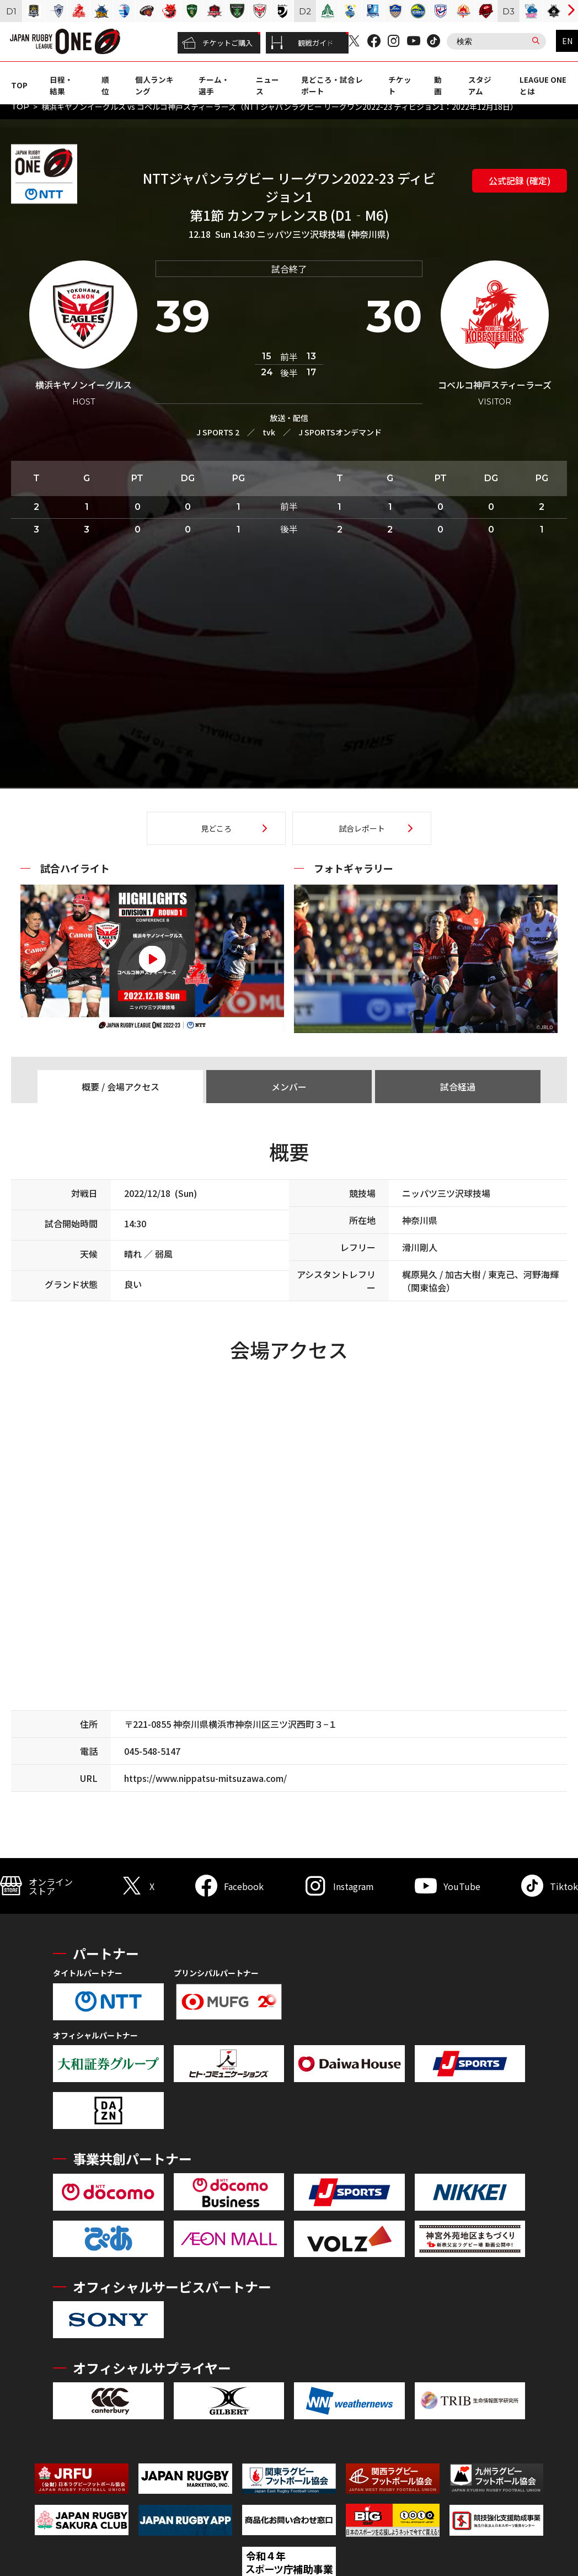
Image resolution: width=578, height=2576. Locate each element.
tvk (269, 432)
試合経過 (457, 1086)
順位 (105, 85)
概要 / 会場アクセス (120, 1086)
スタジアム (479, 85)
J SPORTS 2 (217, 432)
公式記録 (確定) (519, 180)
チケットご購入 (217, 43)
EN (567, 40)
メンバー (289, 1086)
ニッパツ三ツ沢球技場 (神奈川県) (323, 234)
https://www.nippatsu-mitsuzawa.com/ (205, 1778)
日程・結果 (61, 85)
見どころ (216, 828)
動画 (438, 85)
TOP (19, 85)
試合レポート (362, 828)
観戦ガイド (302, 43)
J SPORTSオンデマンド (340, 432)
